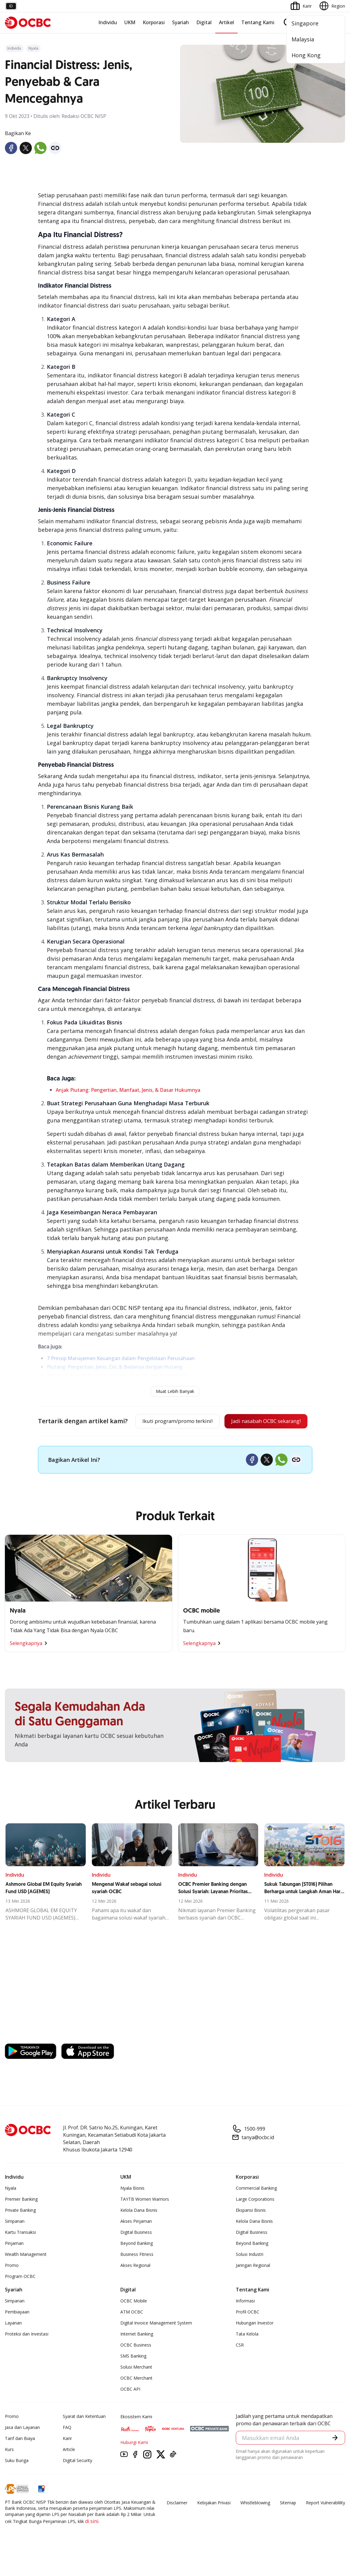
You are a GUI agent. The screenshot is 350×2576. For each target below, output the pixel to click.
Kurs (9, 2470)
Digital (204, 22)
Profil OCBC (247, 2332)
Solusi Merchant (136, 2387)
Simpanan (14, 2242)
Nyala (10, 2208)
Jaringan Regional (253, 2286)
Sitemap (288, 2523)
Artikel (226, 22)
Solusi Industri (249, 2275)
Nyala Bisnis (132, 2208)
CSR (240, 2365)
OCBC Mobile (133, 2321)
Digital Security (77, 2481)
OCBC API (130, 2409)
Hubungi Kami (134, 2463)
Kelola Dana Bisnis (138, 2231)
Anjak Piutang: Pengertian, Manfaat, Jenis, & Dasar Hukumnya (128, 1090)
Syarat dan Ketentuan (84, 2437)
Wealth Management (26, 2275)
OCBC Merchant (136, 2398)
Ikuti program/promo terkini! (171, 1421)
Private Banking (20, 2231)
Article (69, 2470)
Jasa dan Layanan (22, 2448)
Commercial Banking (256, 2208)
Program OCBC (20, 2297)
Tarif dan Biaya (20, 2459)
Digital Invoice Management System (156, 2343)
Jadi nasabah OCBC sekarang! (170, 1441)
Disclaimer (177, 2523)
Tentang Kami (257, 22)
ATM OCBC (131, 2332)
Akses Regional (135, 2286)
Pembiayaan (17, 2332)
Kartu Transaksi (20, 2253)
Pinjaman (14, 2264)
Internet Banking (136, 2354)
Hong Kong (306, 55)
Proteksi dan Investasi (26, 2354)
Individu (107, 22)
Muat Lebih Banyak (175, 1391)
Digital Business (136, 2253)
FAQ (67, 2448)
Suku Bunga (16, 2481)
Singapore (305, 23)
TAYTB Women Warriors (144, 2219)
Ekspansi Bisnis (251, 2231)
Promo (12, 2286)
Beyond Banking (136, 2264)
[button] (335, 2459)
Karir (67, 2459)
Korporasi (154, 22)
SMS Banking (133, 2376)
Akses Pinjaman (136, 2242)
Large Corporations (255, 2219)
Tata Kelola (247, 2354)
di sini (91, 2541)
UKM (129, 22)
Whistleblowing (255, 2523)
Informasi (245, 2321)
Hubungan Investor (254, 2343)
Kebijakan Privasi (214, 2523)
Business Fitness (136, 2275)
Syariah (180, 22)
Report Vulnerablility (325, 2523)
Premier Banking (21, 2219)
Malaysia (303, 39)
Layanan (13, 2343)
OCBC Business (135, 2365)
